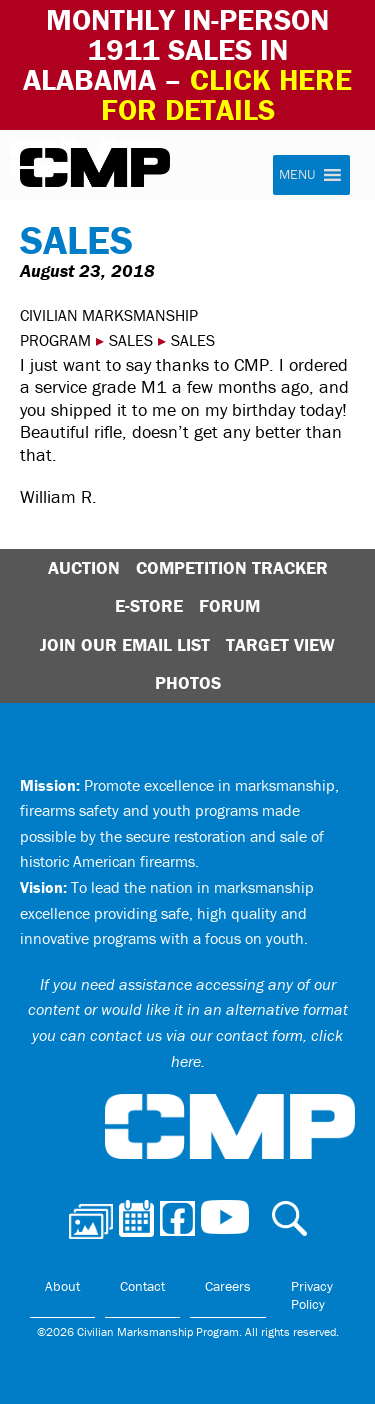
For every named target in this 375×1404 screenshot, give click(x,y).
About (62, 1286)
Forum (229, 605)
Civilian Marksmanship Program (95, 168)
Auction (84, 567)
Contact (142, 1286)
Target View (280, 644)
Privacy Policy (312, 1295)
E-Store (149, 605)
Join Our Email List (125, 644)
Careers (228, 1286)
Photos (188, 682)
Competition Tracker (232, 567)
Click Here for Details (227, 94)
